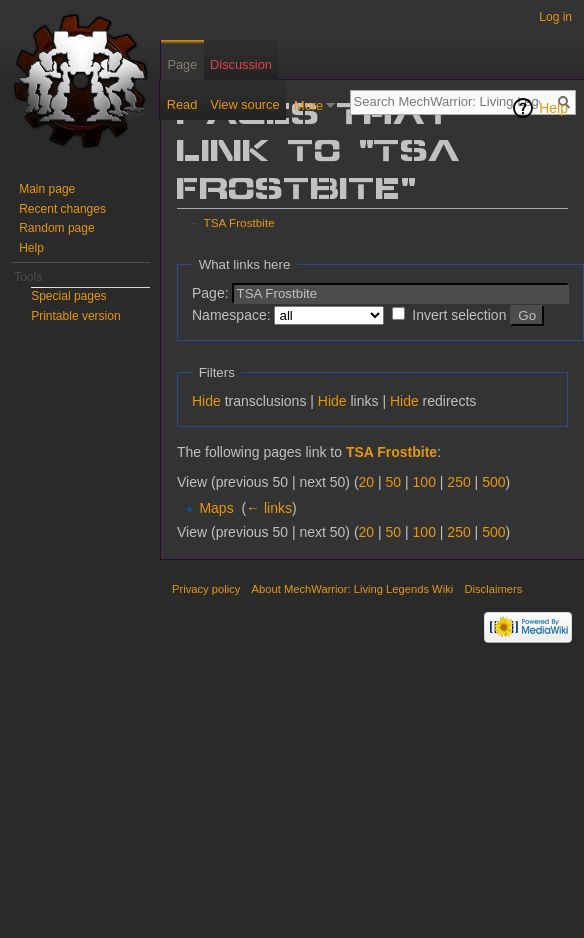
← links (269, 508)
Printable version (75, 316)
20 (367, 482)
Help (553, 108)
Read (182, 104)
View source (244, 104)
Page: (210, 293)
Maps (216, 508)
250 (458, 482)
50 (394, 482)
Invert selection (459, 315)
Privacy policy (206, 589)
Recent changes (62, 209)
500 (493, 482)
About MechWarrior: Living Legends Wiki (353, 589)
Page (182, 64)
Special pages (68, 296)
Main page (47, 189)
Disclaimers (493, 589)
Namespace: (231, 315)
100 (424, 482)
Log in (555, 17)
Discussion (241, 64)
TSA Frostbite (239, 222)
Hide (206, 401)
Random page (56, 228)
